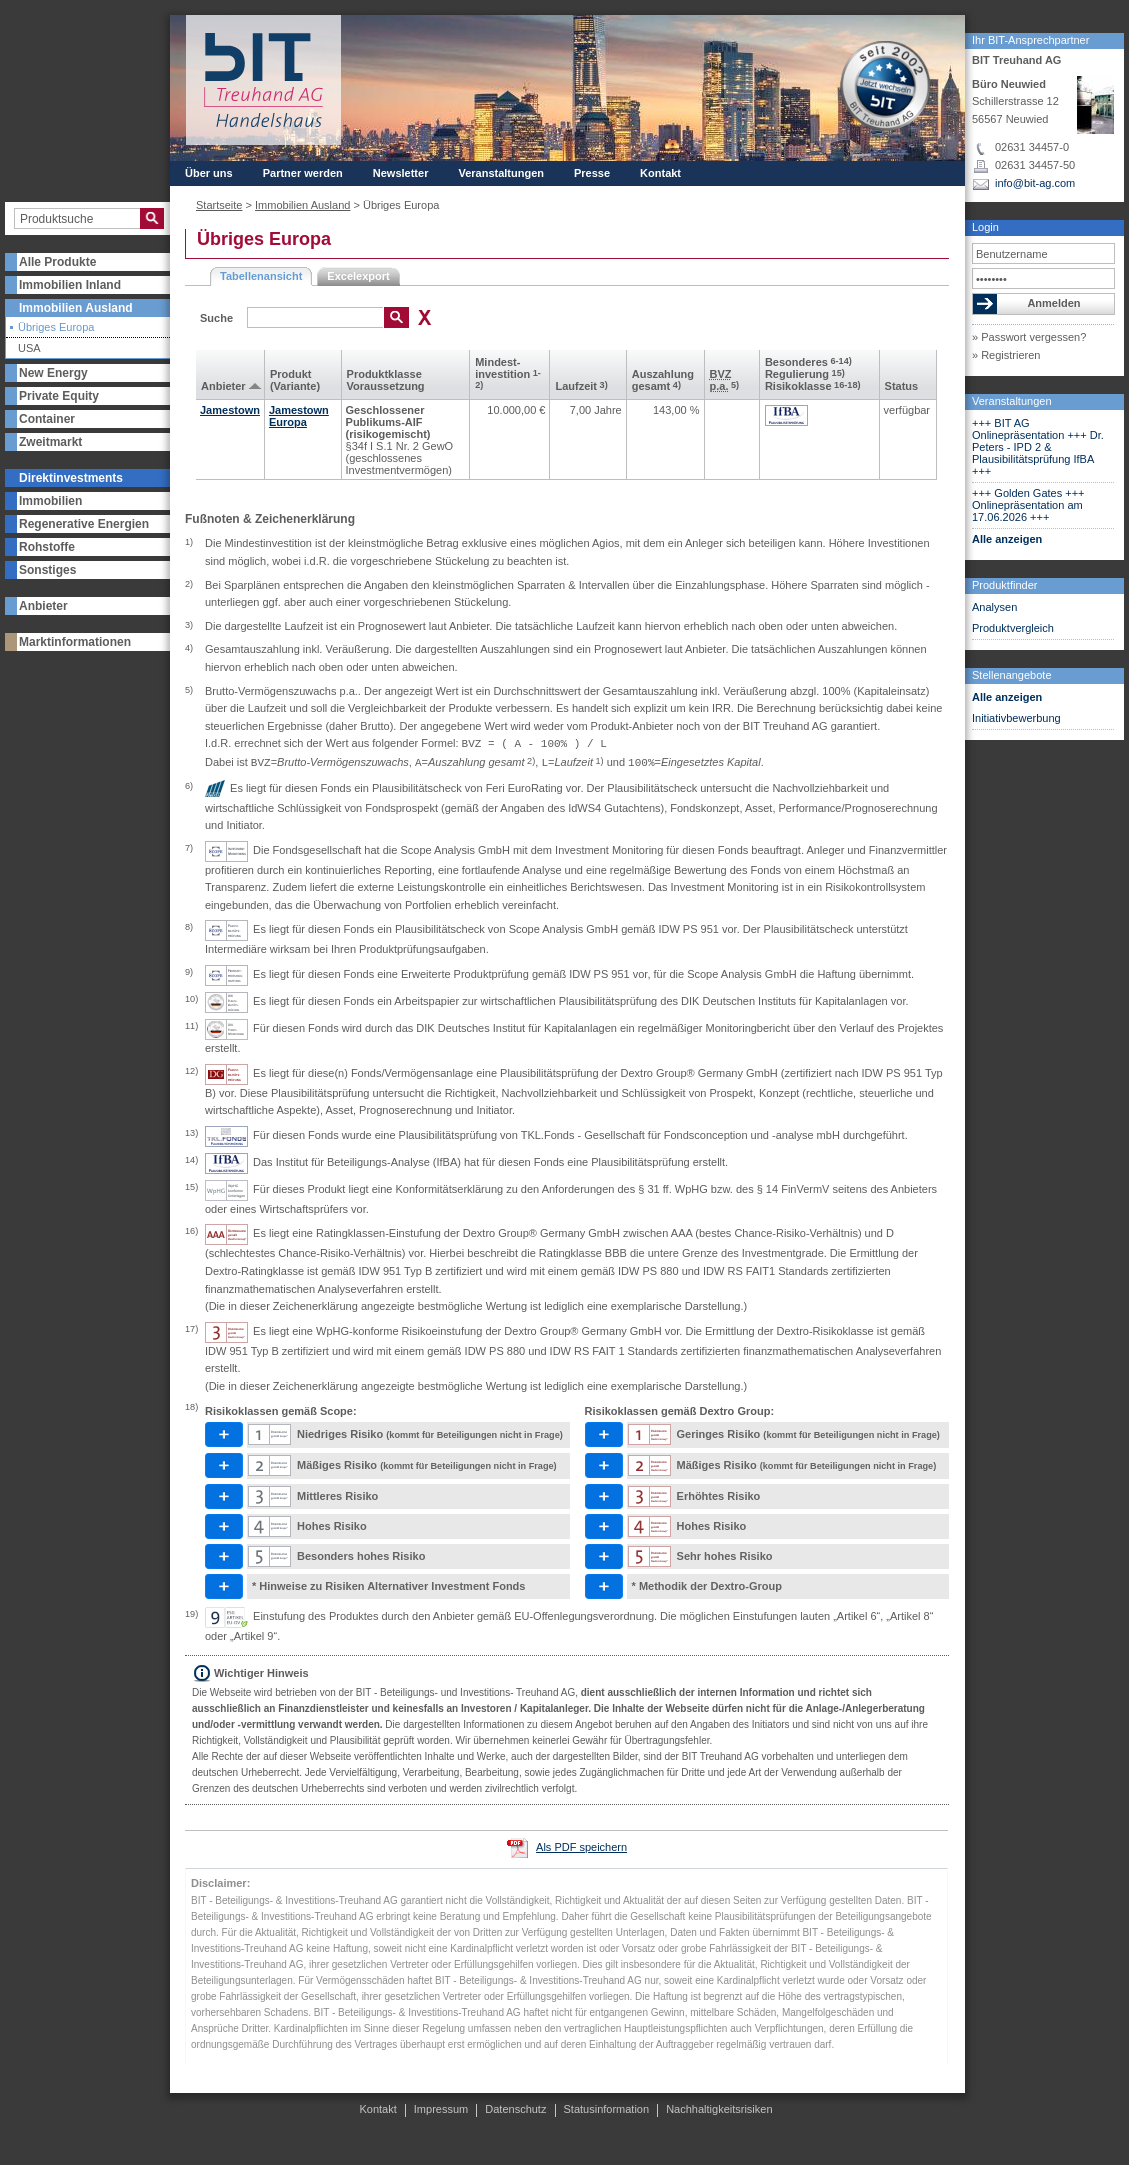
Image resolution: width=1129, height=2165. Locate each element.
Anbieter (43, 606)
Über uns (209, 173)
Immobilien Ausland (76, 308)
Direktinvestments (71, 478)
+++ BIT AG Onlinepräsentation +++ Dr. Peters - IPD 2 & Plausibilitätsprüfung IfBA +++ (1038, 447)
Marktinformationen (75, 642)
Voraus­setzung (386, 386)
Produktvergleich (1013, 628)
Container (47, 419)
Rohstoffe (47, 547)
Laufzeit (581, 386)
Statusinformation (607, 2109)
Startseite (219, 205)
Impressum (441, 2109)
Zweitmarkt (50, 442)
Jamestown (230, 410)
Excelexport (358, 276)
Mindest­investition (508, 373)
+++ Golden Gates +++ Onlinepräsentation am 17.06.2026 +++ (1028, 505)
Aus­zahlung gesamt (663, 380)
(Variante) (295, 386)
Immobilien (50, 501)
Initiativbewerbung (1016, 718)
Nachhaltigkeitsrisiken (719, 2109)
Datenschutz (515, 2109)
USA (29, 348)
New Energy (53, 373)
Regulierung (805, 374)
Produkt (291, 374)
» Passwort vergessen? (1029, 337)
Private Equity (59, 396)
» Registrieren (1006, 355)
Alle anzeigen (1007, 539)
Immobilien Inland (70, 285)
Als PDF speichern (581, 1847)
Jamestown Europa (299, 416)
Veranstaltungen (1012, 401)
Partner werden (303, 173)
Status (902, 386)
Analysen (994, 607)
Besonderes (808, 362)
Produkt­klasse (384, 374)
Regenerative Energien (84, 524)
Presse (592, 173)
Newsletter (401, 173)
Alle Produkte (57, 262)
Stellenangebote (1012, 675)
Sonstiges (47, 570)
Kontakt (660, 173)
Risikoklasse (813, 386)
